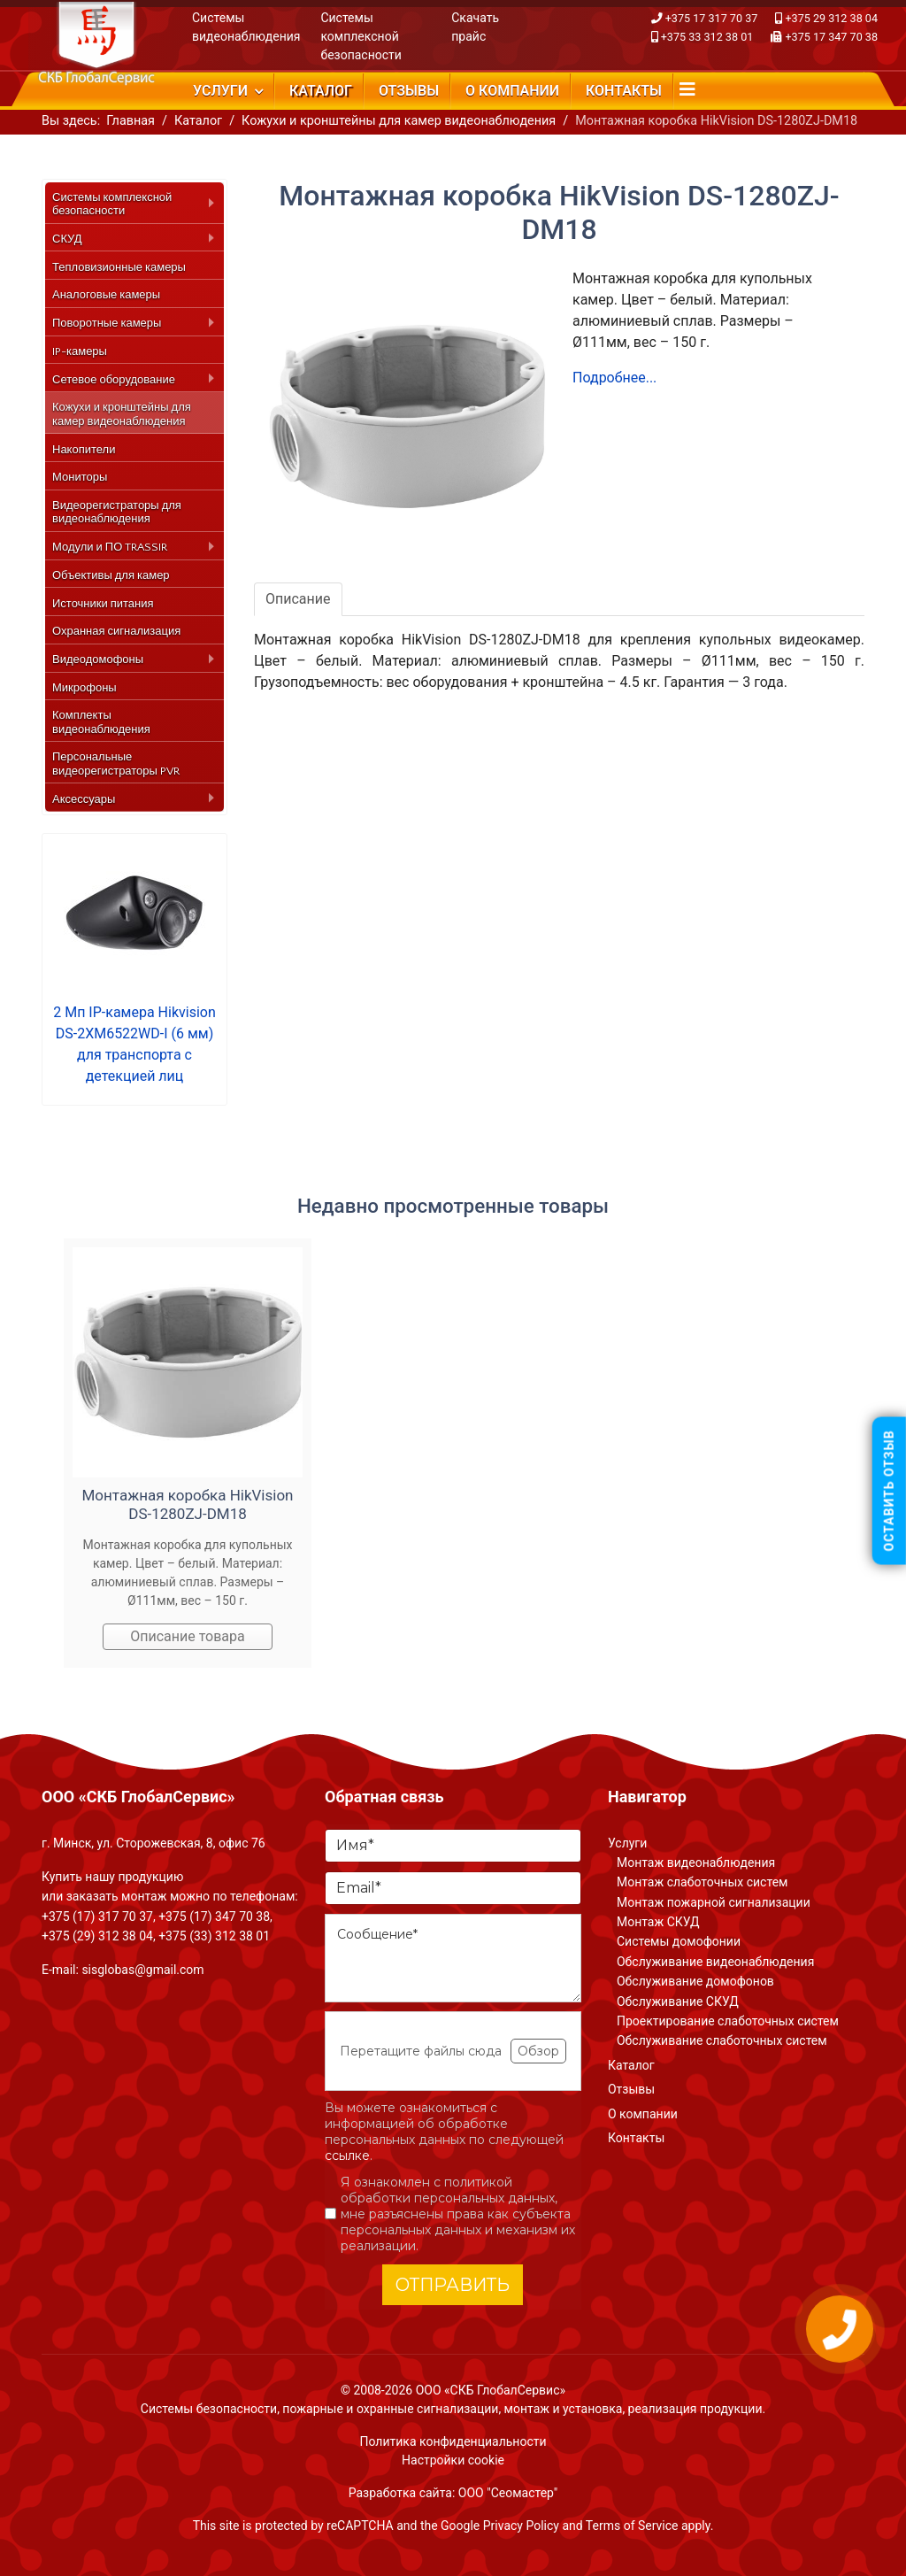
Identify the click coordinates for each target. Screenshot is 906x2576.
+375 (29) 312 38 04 (97, 1936)
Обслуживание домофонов (695, 1981)
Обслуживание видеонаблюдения (715, 1962)
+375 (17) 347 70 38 (214, 1916)
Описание (298, 598)
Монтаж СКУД (658, 1922)
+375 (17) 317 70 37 (97, 1916)
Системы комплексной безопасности (361, 36)
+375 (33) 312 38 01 (214, 1936)
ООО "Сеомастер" (507, 2493)
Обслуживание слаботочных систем (722, 2040)
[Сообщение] (453, 1958)
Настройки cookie (453, 2460)
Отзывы (409, 90)
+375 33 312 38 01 (707, 36)
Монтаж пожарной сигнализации (713, 1902)
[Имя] (453, 1846)
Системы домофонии (679, 1941)
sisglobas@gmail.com (142, 1970)
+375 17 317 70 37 (711, 18)
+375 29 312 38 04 (831, 18)
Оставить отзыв (889, 1491)
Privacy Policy (521, 2525)
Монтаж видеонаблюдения (696, 1862)
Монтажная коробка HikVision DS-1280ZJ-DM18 (188, 1504)
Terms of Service (632, 2525)
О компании (512, 90)
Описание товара (187, 1636)
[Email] (453, 1888)
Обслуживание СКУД (678, 2001)
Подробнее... (614, 377)
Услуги (220, 90)
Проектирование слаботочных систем (728, 2021)
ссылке (347, 2155)
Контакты (624, 90)
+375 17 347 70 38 (831, 36)
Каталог (320, 90)
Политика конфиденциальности (452, 2441)
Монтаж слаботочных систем (702, 1882)
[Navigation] (687, 89)
